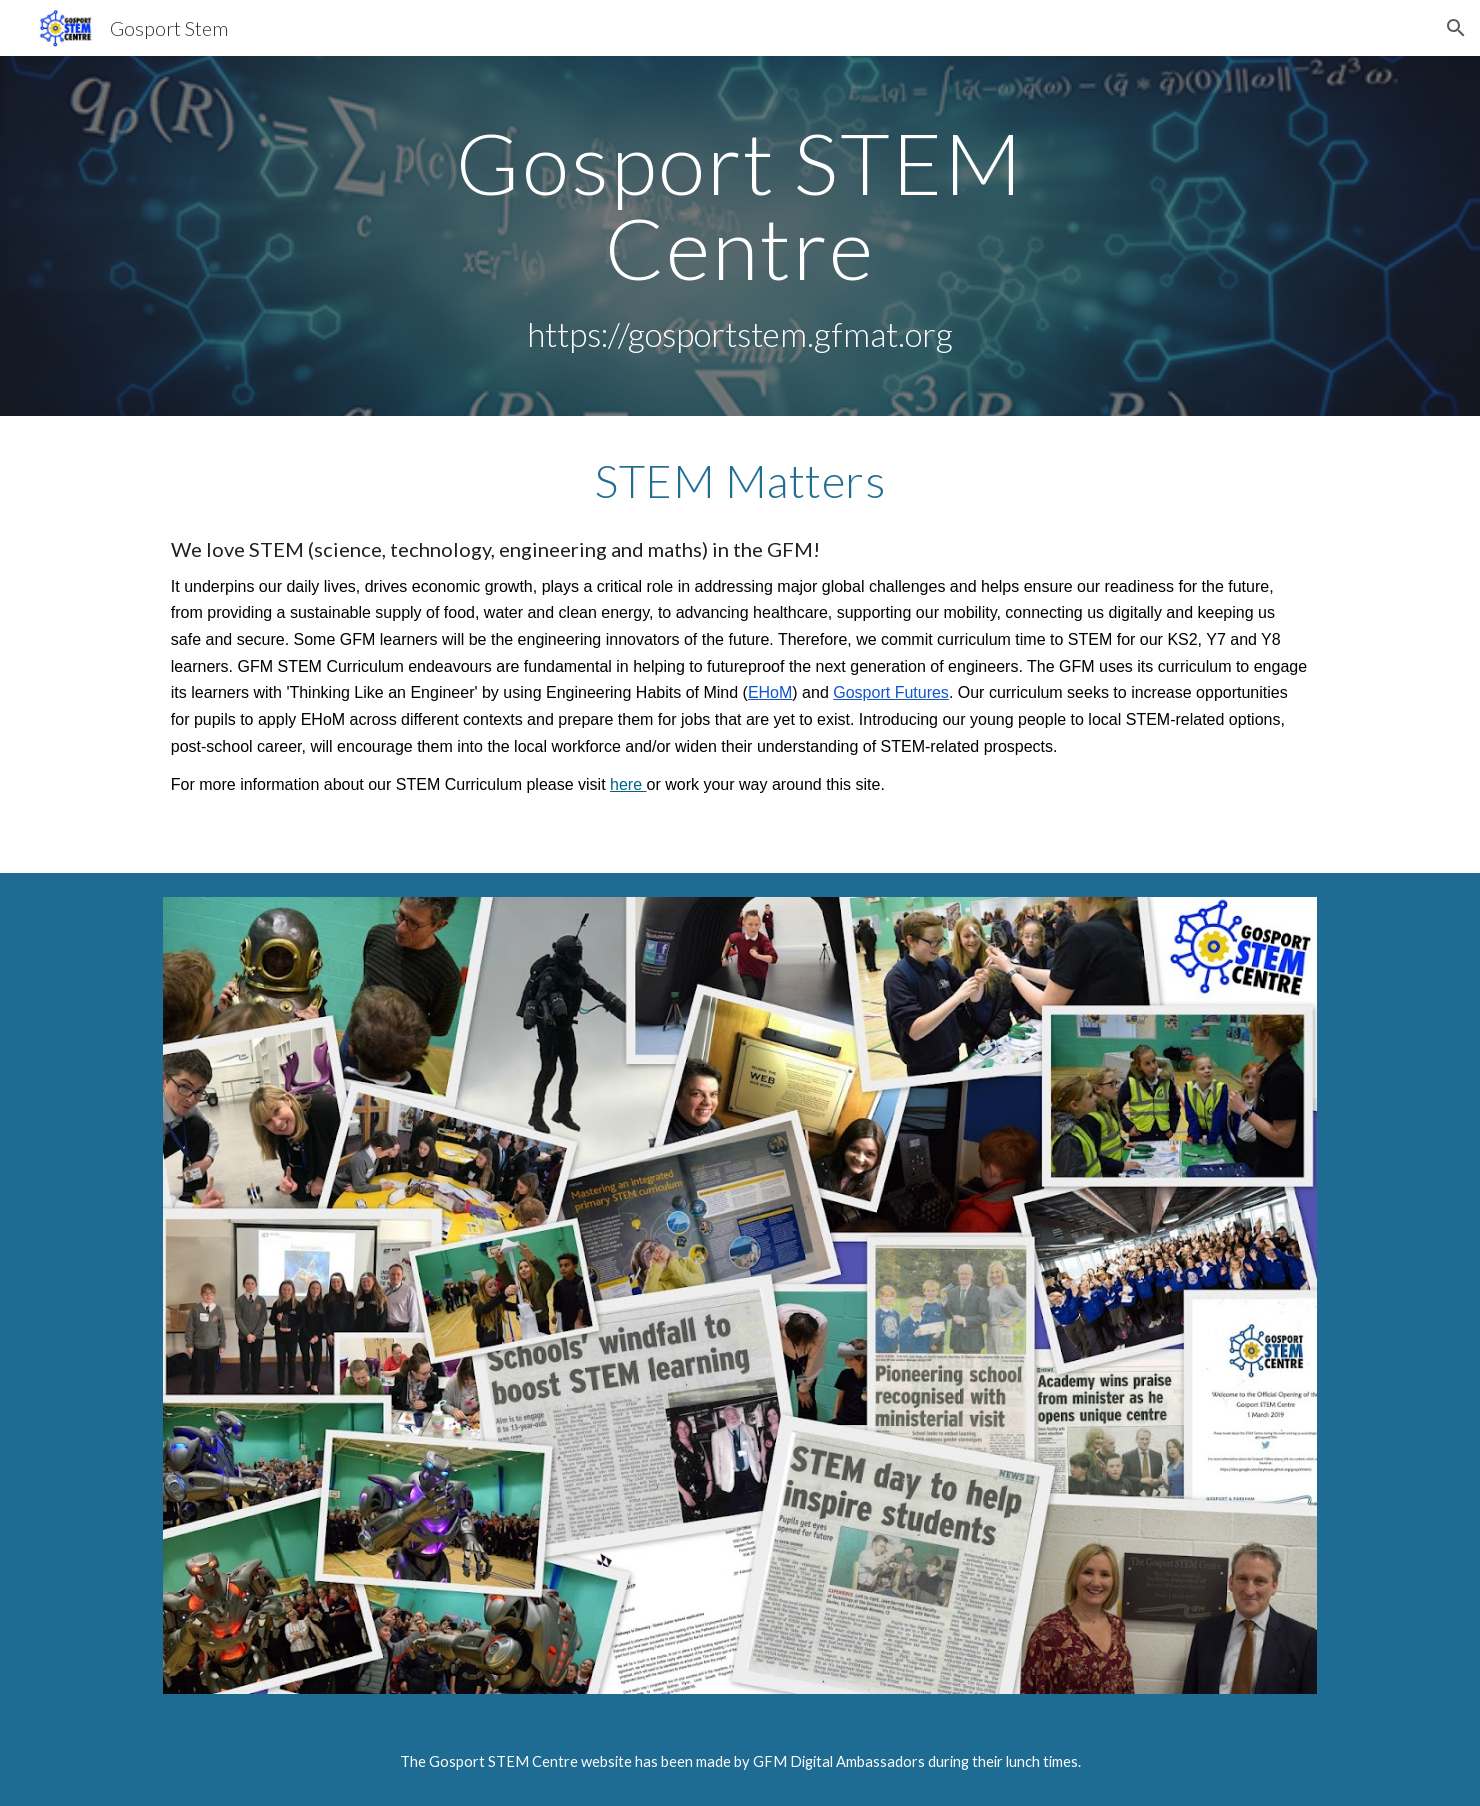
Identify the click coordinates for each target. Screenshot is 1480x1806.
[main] (740, 236)
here (628, 784)
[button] (1456, 28)
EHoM (770, 692)
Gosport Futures (891, 692)
